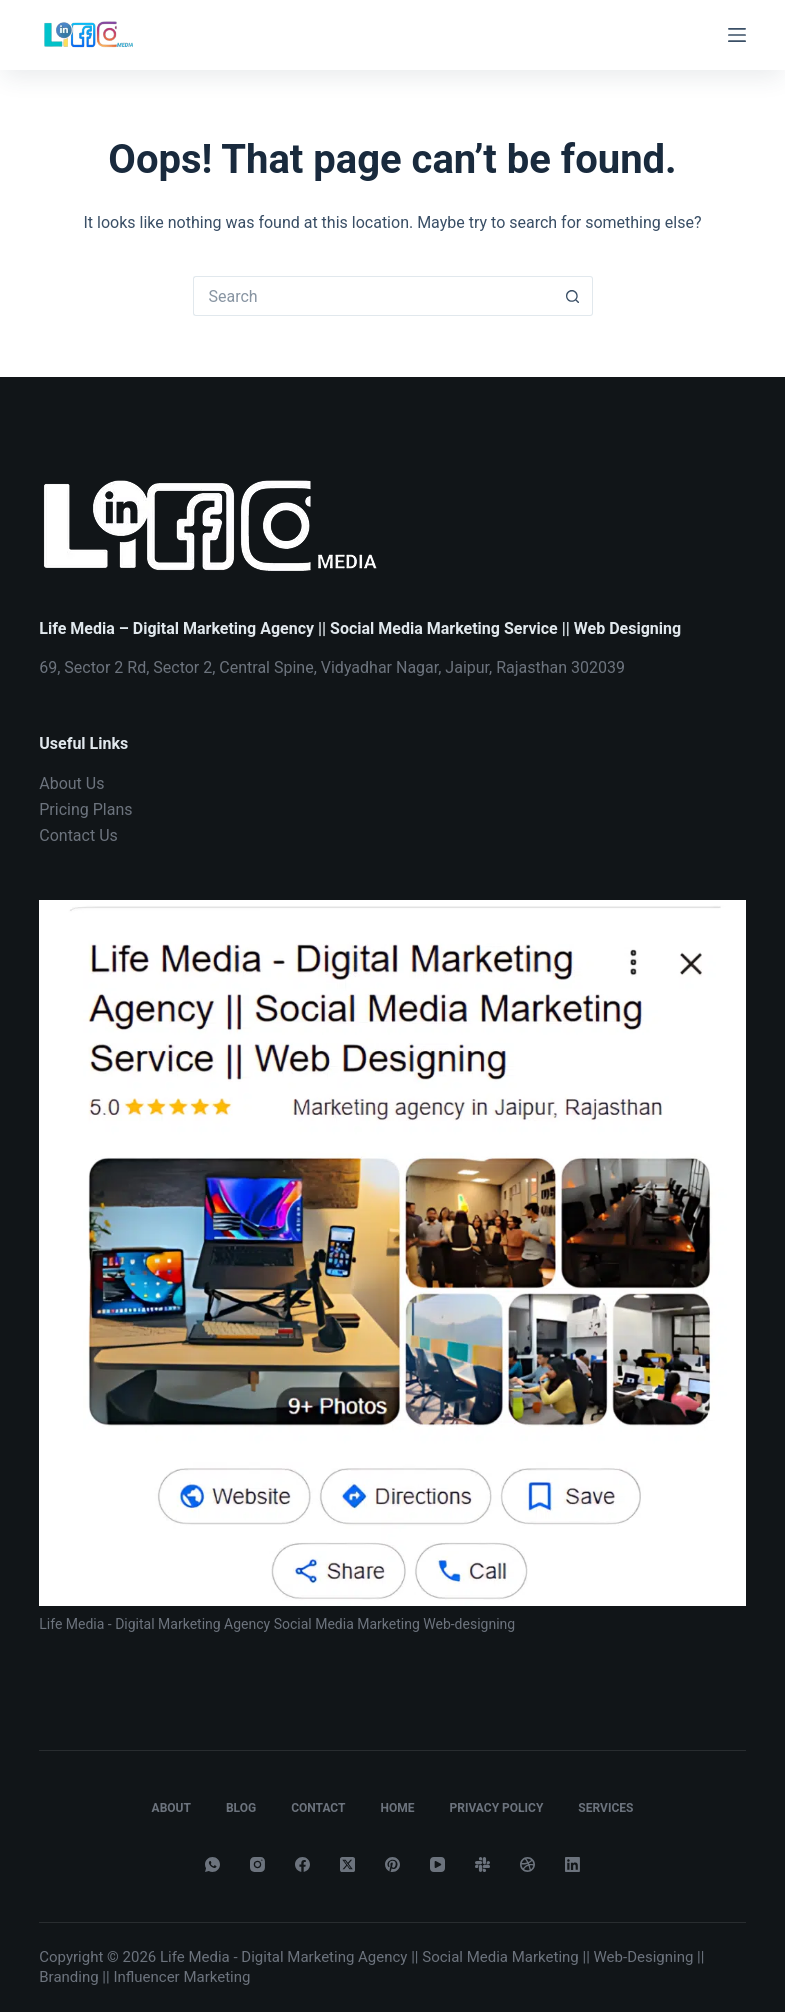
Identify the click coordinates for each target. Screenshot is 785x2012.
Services (605, 1808)
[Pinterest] (392, 1864)
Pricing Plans (85, 809)
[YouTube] (437, 1864)
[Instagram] (257, 1864)
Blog (241, 1808)
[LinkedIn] (572, 1864)
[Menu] (737, 35)
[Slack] (482, 1864)
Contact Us (78, 835)
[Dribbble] (527, 1864)
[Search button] (573, 296)
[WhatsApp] (212, 1864)
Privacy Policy (496, 1808)
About (171, 1808)
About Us (71, 783)
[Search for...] (373, 296)
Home (397, 1808)
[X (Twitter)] (347, 1864)
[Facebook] (302, 1864)
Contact (318, 1808)
